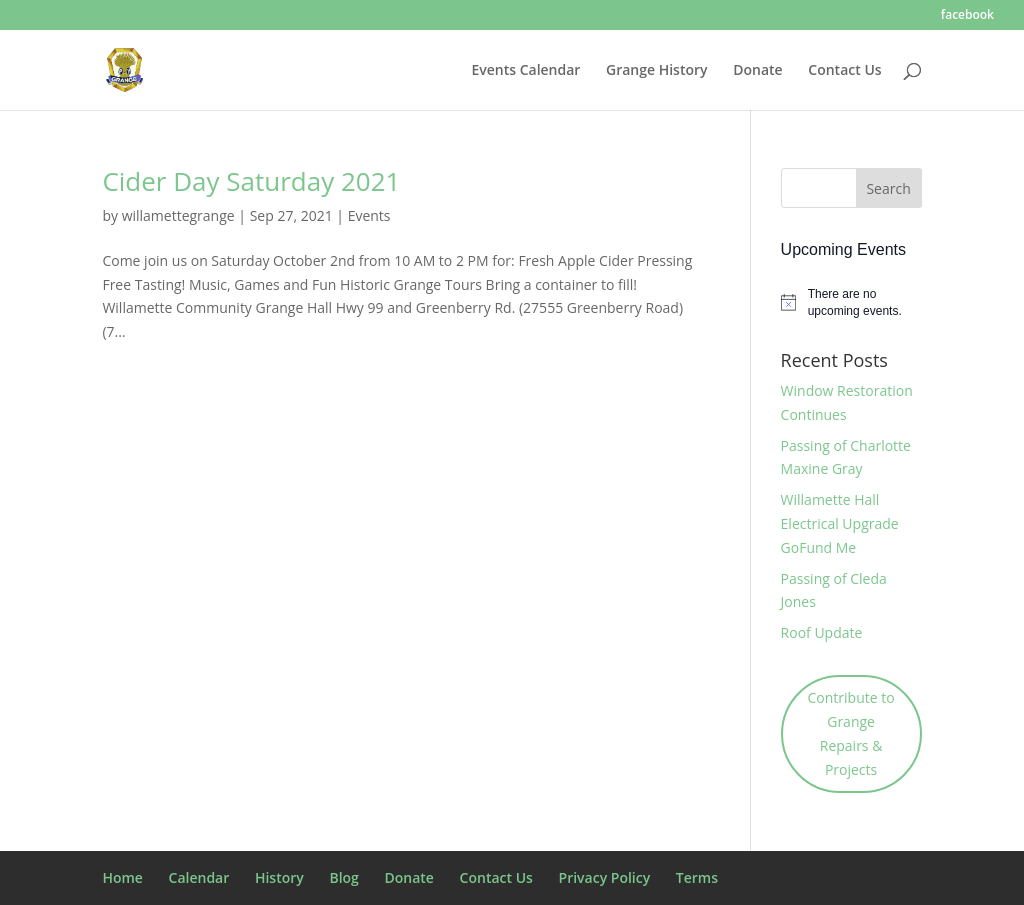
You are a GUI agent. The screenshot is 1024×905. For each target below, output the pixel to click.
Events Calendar (525, 71)
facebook (967, 16)
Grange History (657, 71)
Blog (343, 877)
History (279, 877)
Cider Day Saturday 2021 (251, 181)
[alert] (851, 302)
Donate (757, 71)
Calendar (199, 877)
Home (122, 877)
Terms (697, 877)
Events (369, 215)
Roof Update (822, 632)
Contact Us (844, 71)
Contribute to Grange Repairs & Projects (851, 733)
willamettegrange (178, 215)
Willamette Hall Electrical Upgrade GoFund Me (840, 523)
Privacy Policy (605, 877)
